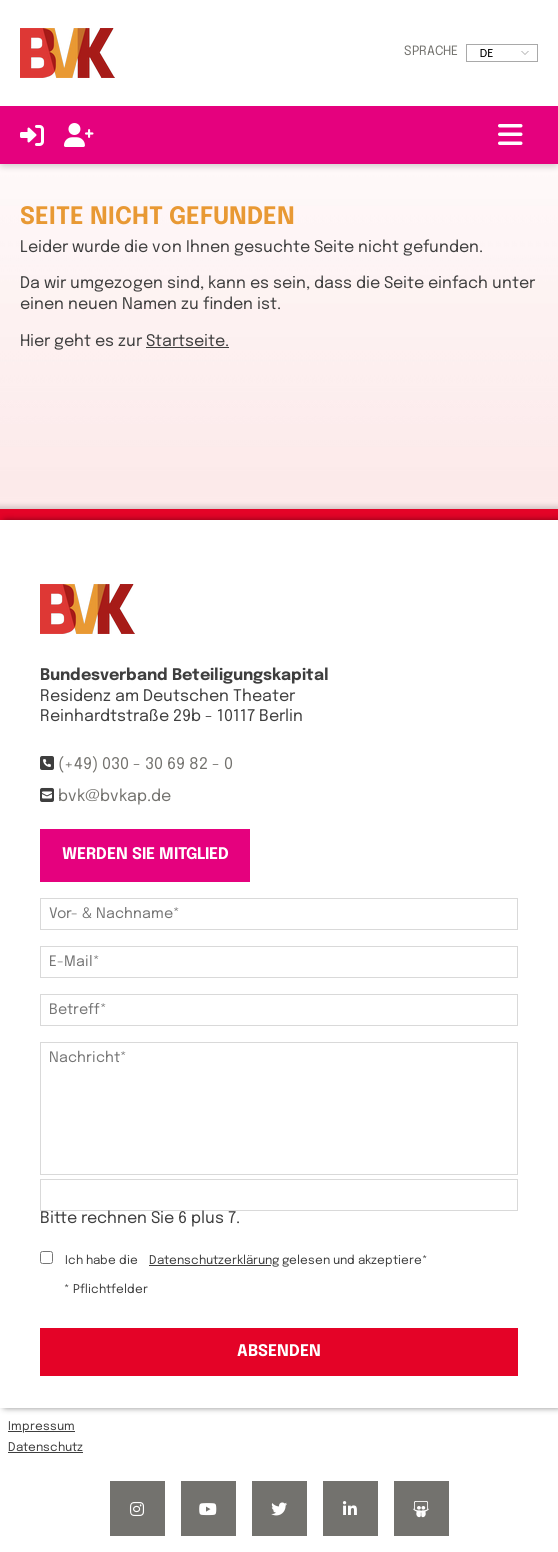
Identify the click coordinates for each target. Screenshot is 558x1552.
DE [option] (486, 53)
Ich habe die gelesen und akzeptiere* (246, 1261)
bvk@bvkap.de (114, 796)
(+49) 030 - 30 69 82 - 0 (145, 764)
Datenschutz (45, 1448)
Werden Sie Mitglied (145, 854)
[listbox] (502, 53)
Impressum (41, 1427)
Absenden (279, 1351)
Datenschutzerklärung (214, 1261)
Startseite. (187, 341)
